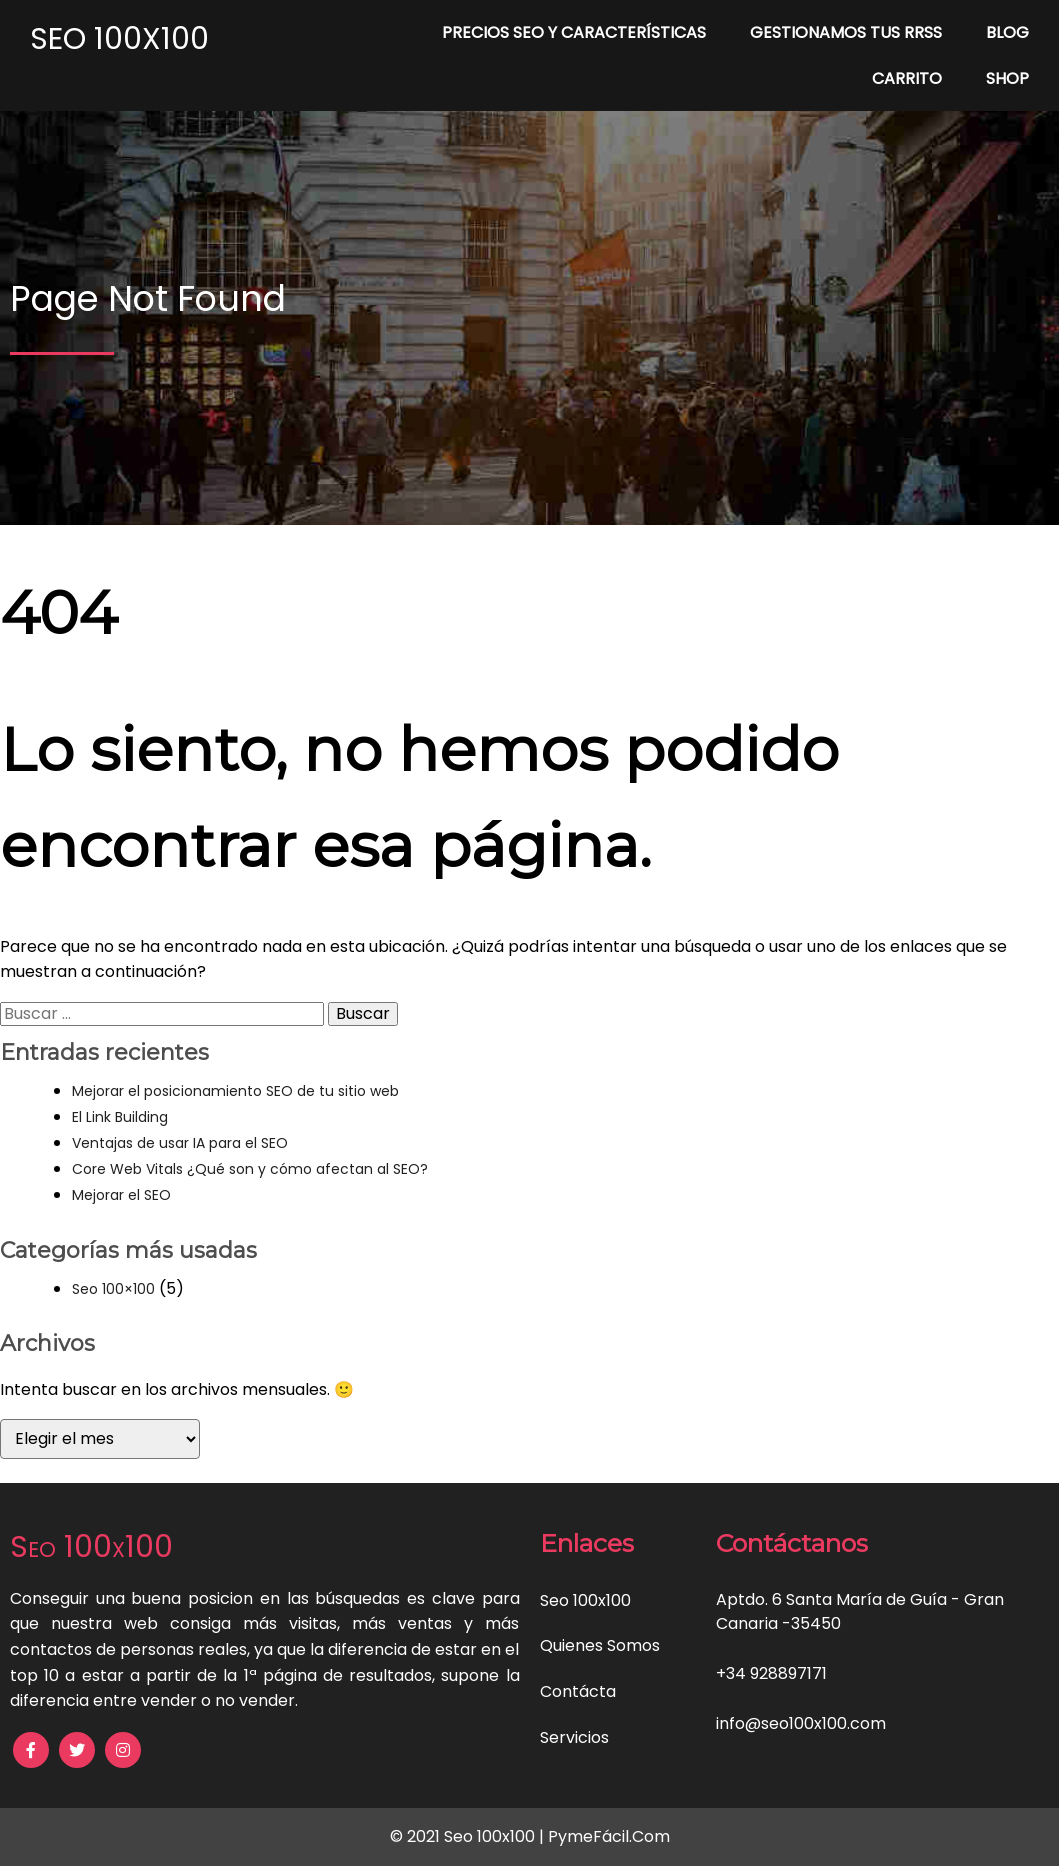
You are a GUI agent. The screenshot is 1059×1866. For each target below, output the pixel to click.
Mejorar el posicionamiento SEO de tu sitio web (235, 1091)
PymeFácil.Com (609, 1836)
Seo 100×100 (113, 1289)
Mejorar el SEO (121, 1195)
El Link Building (120, 1117)
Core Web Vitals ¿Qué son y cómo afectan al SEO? (250, 1169)
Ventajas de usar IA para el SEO (180, 1143)
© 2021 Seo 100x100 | (469, 1836)
